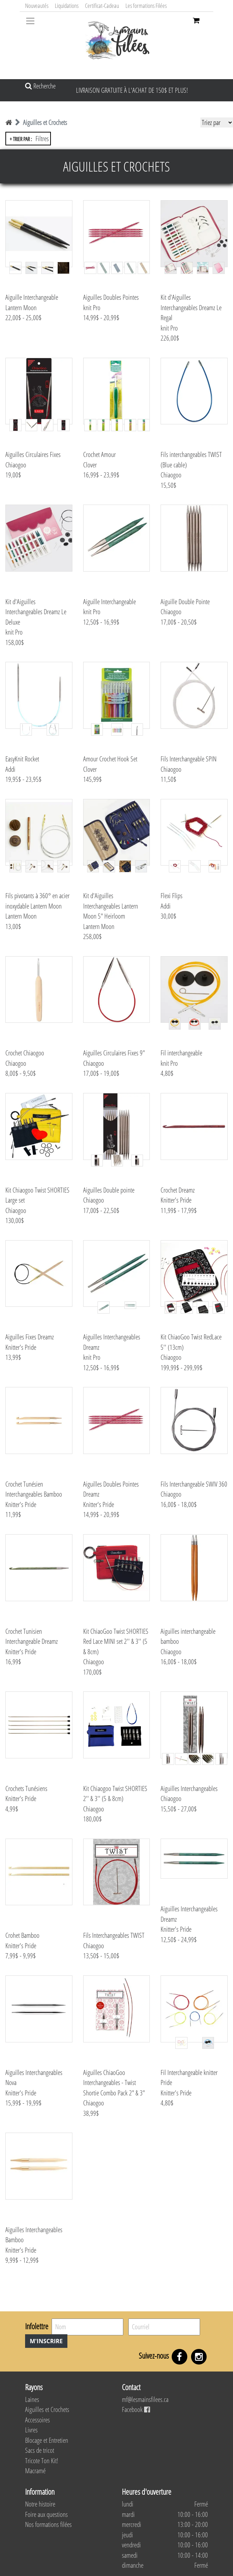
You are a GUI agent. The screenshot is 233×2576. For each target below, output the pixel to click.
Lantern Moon (21, 307)
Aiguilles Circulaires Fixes (33, 454)
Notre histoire (40, 2504)
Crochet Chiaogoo (24, 1053)
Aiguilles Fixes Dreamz (29, 1337)
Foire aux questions (46, 2514)
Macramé (35, 2470)
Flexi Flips (171, 895)
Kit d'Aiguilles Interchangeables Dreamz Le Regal (191, 307)
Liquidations (67, 5)
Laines (32, 2399)
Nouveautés (36, 5)
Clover (90, 465)
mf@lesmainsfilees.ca (145, 2399)
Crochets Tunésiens (26, 1788)
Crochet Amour (99, 454)
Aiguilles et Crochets (45, 122)
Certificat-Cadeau (102, 5)
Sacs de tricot (39, 2450)
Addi (10, 769)
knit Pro (91, 307)
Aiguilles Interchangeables (189, 1788)
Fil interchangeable (181, 1053)
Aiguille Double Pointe (185, 601)
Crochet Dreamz (178, 1190)
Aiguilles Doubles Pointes (111, 297)
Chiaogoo (15, 465)
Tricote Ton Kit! (41, 2460)
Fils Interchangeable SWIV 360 (194, 1484)
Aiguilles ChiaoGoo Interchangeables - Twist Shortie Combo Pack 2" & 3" (114, 2083)
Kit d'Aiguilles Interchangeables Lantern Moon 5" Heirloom (110, 906)
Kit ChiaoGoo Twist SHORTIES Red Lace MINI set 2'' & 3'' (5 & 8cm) (115, 1641)
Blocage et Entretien (46, 2440)
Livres (31, 2430)
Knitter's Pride (176, 1200)
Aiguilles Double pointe (108, 1190)
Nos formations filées (48, 2524)
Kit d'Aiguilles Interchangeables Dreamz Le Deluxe (35, 612)
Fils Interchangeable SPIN (189, 759)
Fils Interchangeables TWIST (113, 1935)
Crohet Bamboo (22, 1935)
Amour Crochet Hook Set (110, 759)
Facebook (136, 2409)
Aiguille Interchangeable (31, 297)
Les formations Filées (146, 5)
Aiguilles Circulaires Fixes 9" (114, 1053)
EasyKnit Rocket (22, 759)
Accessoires (37, 2420)
